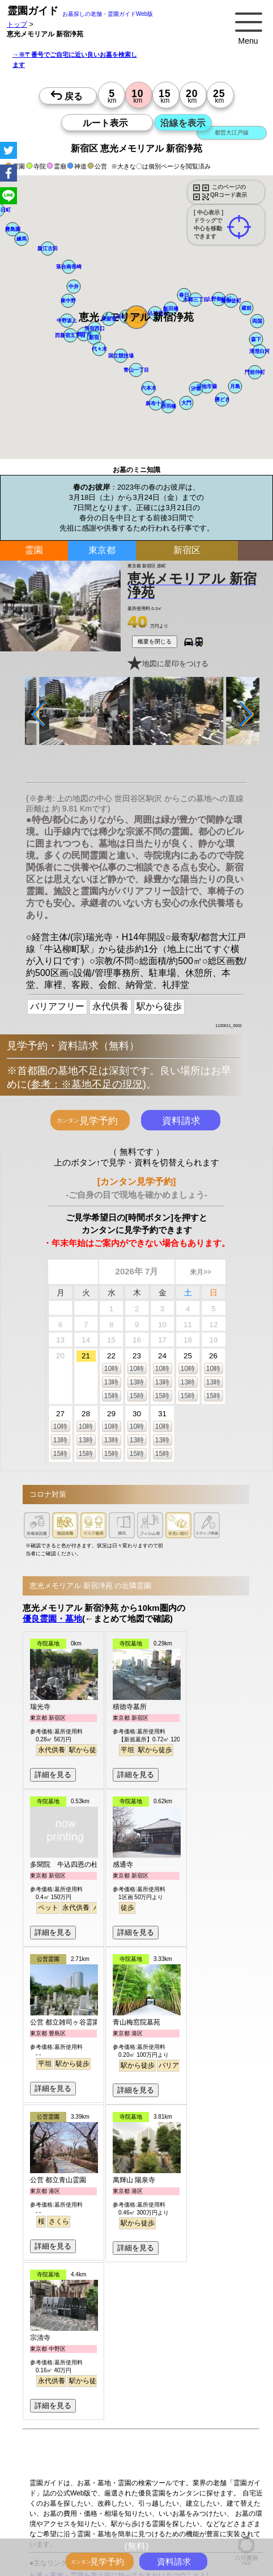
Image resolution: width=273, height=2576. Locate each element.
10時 (111, 1369)
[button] (136, 317)
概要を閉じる (155, 641)
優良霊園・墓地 (52, 1618)
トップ (17, 24)
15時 (111, 1396)
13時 (111, 1382)
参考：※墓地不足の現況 (87, 1084)
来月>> (200, 1272)
